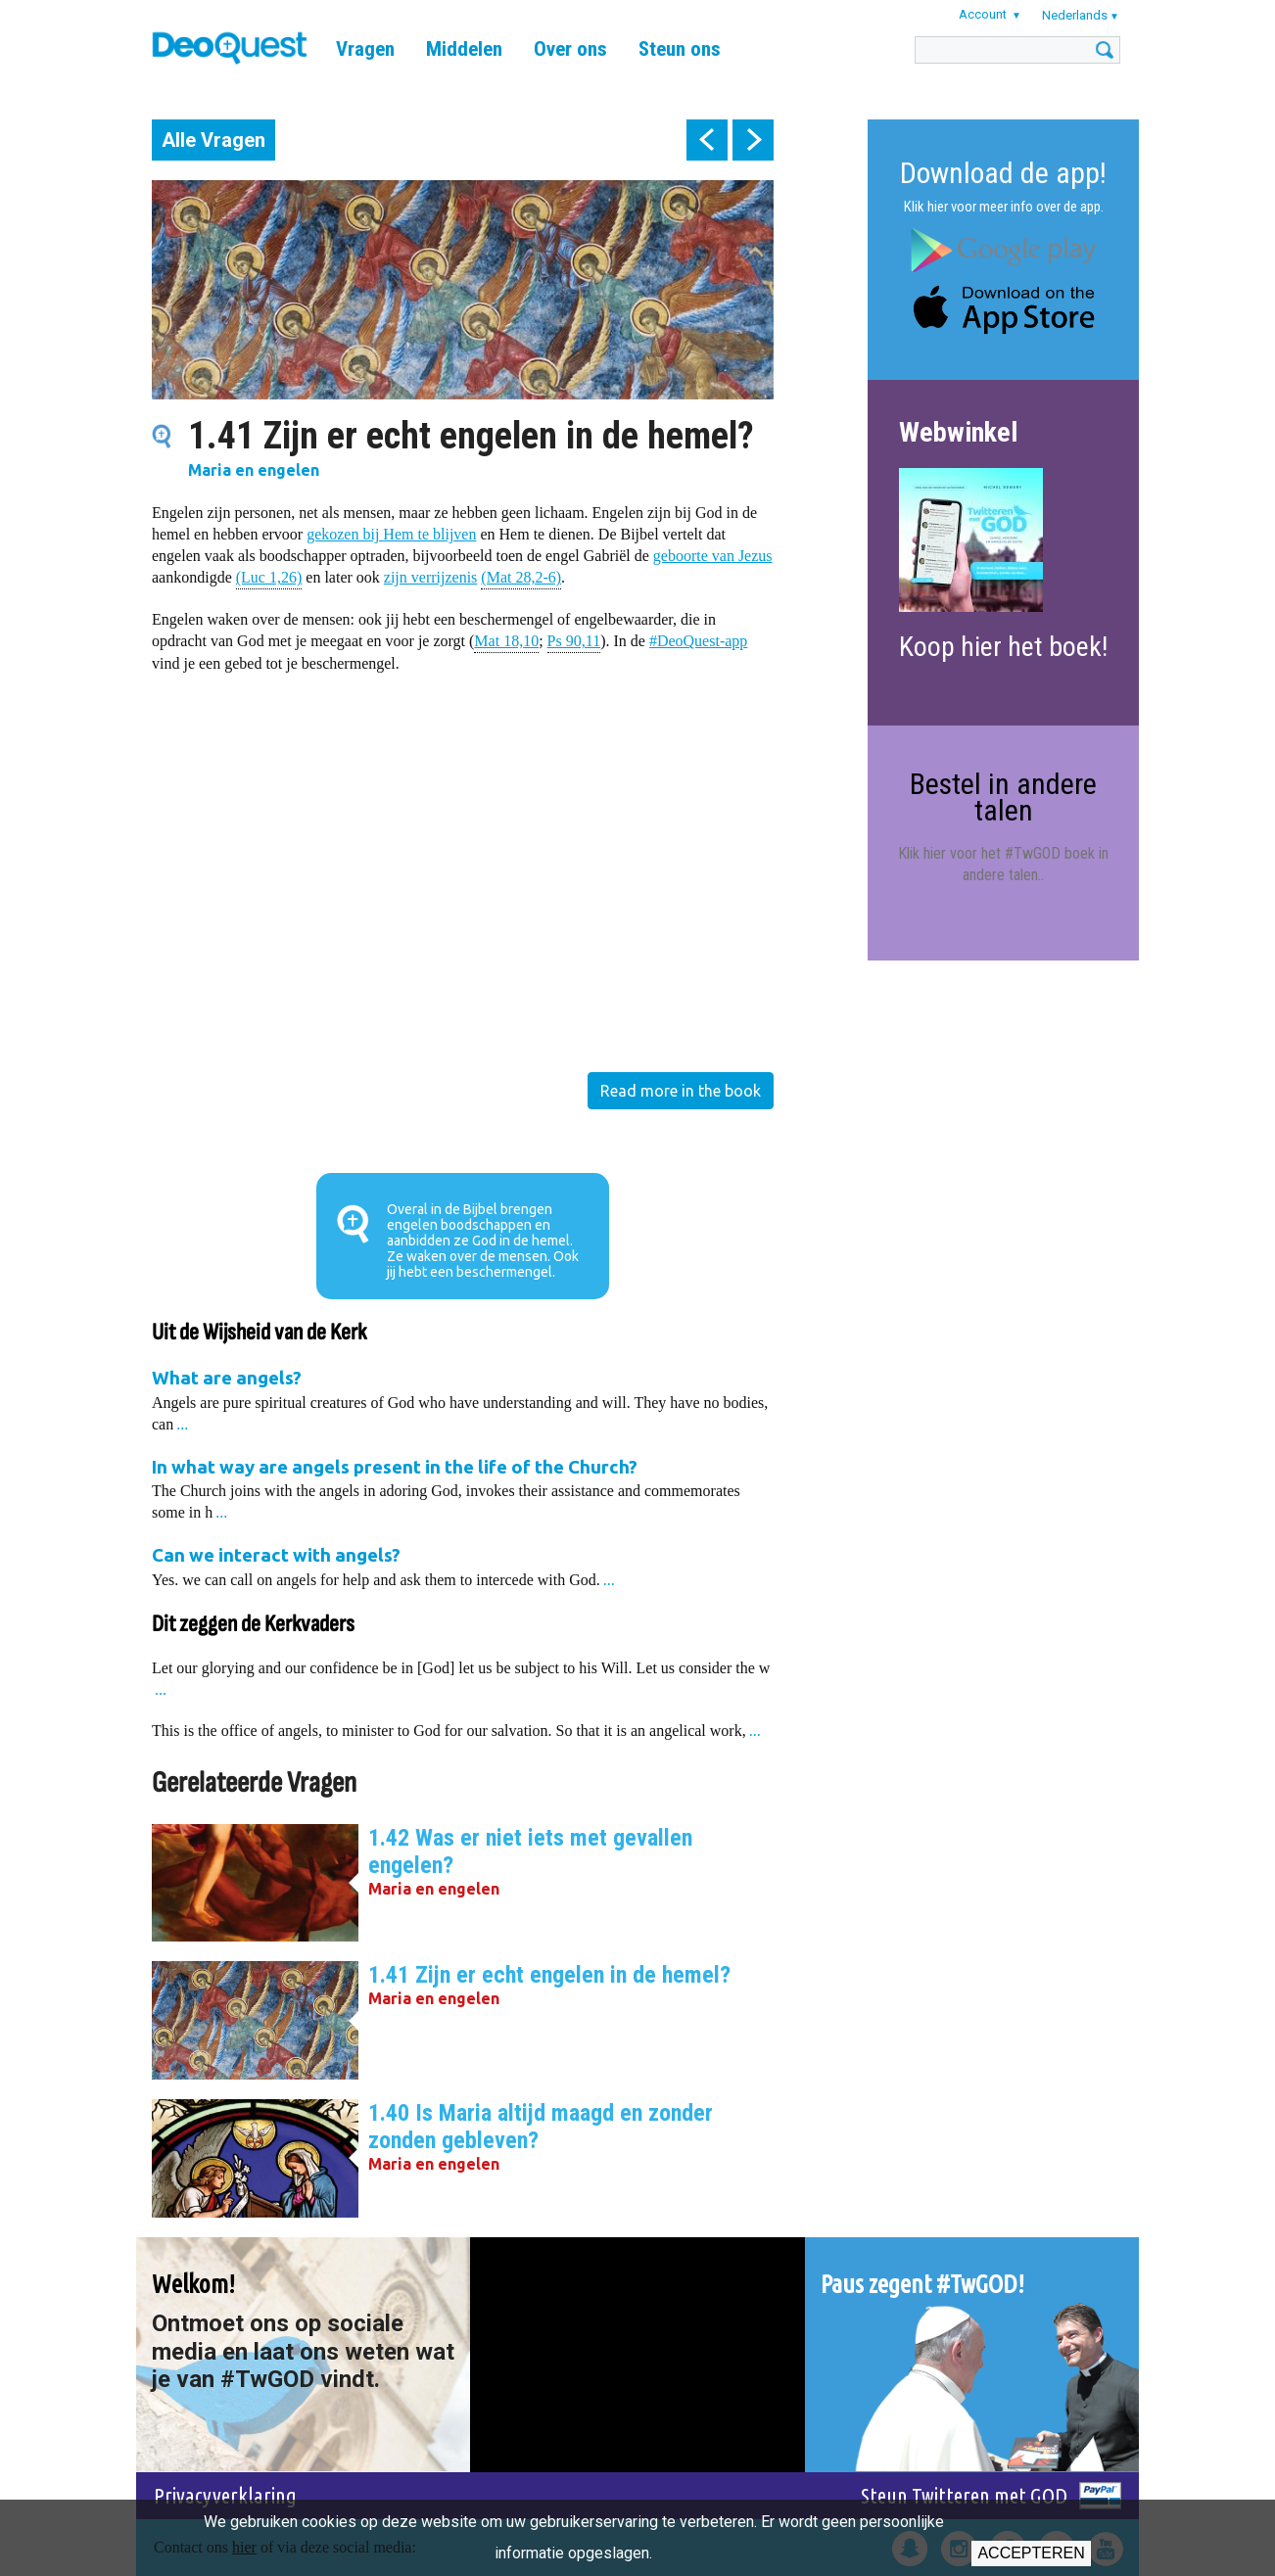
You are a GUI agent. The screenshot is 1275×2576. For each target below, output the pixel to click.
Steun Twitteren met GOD (964, 2495)
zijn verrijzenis (431, 577)
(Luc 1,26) (269, 576)
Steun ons (679, 49)
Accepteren (1030, 2553)
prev (707, 140)
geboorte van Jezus (713, 555)
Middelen (464, 49)
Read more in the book (680, 1091)
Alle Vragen (213, 140)
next (753, 140)
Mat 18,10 (506, 640)
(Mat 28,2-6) (521, 576)
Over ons (570, 49)
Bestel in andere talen (1003, 796)
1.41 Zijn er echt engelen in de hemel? (549, 1975)
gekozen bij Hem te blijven (391, 534)
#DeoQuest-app (698, 640)
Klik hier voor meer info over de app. (1004, 206)
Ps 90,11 (574, 640)
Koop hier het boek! (1003, 647)
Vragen (365, 49)
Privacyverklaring (225, 2495)
